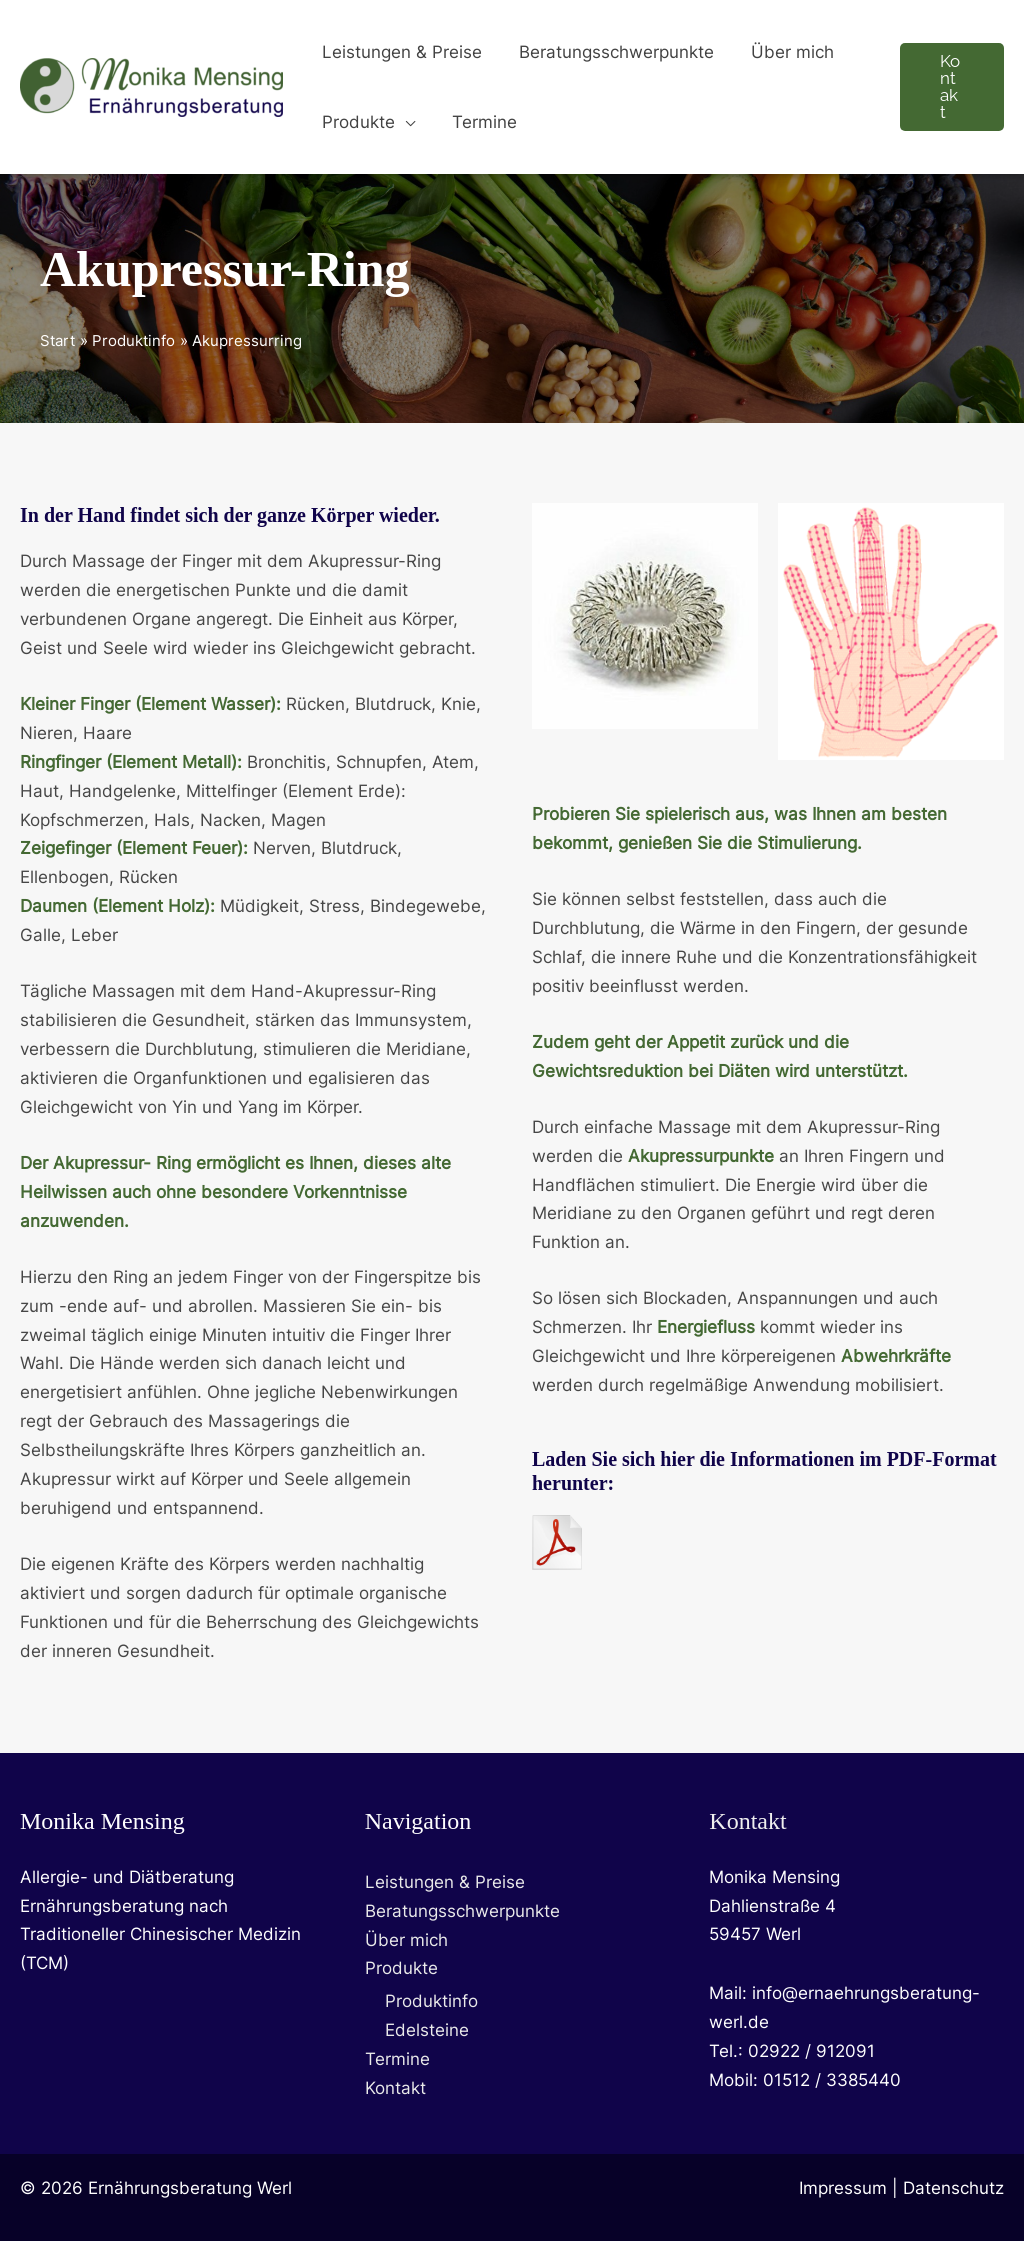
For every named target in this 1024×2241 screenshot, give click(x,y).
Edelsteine (427, 2031)
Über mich (406, 1940)
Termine (397, 2060)
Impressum (843, 2188)
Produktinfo (431, 2002)
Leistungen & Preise (445, 1882)
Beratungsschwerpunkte (462, 1911)
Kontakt (395, 2089)
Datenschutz (953, 2188)
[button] (403, 122)
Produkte (401, 1969)
